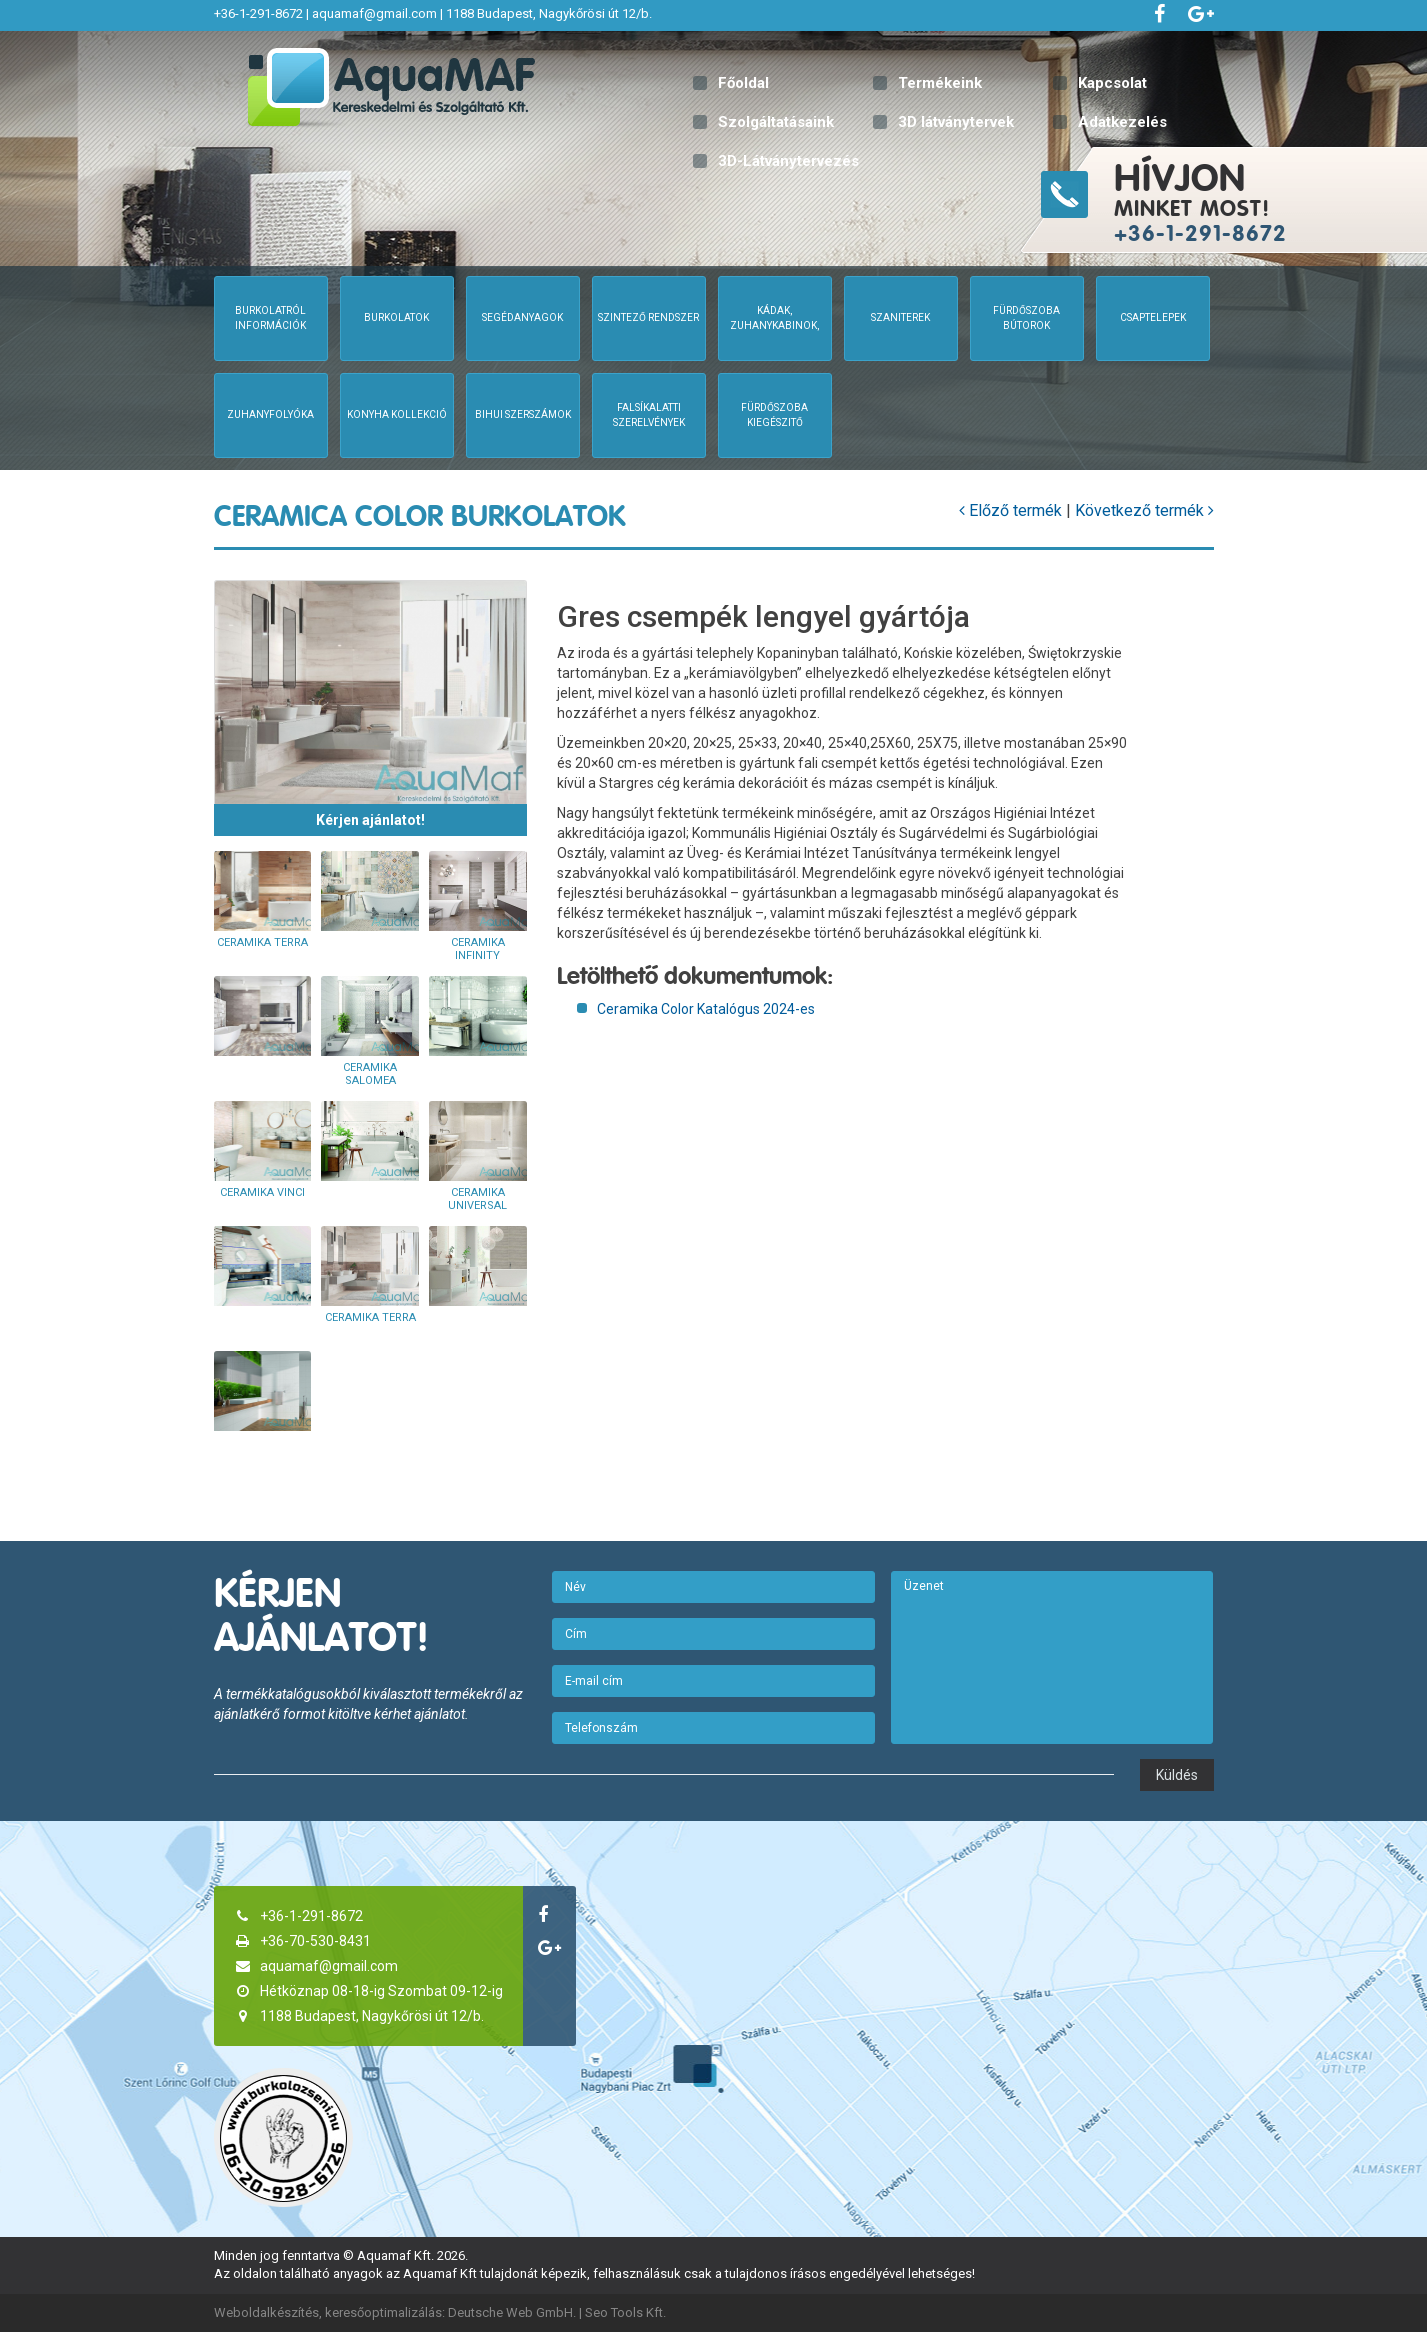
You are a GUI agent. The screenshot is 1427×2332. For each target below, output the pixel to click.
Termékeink (940, 83)
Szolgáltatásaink (776, 122)
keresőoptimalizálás (383, 2312)
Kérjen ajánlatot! (370, 820)
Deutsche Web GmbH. (512, 2312)
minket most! (1268, 200)
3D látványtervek (956, 122)
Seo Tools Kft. (625, 2312)
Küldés (1177, 1775)
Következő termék (1144, 510)
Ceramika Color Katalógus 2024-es (706, 1009)
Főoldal (743, 83)
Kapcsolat (1112, 83)
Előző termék (1010, 510)
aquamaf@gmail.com (374, 13)
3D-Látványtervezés (788, 161)
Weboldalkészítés (266, 2312)
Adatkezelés (1122, 122)
